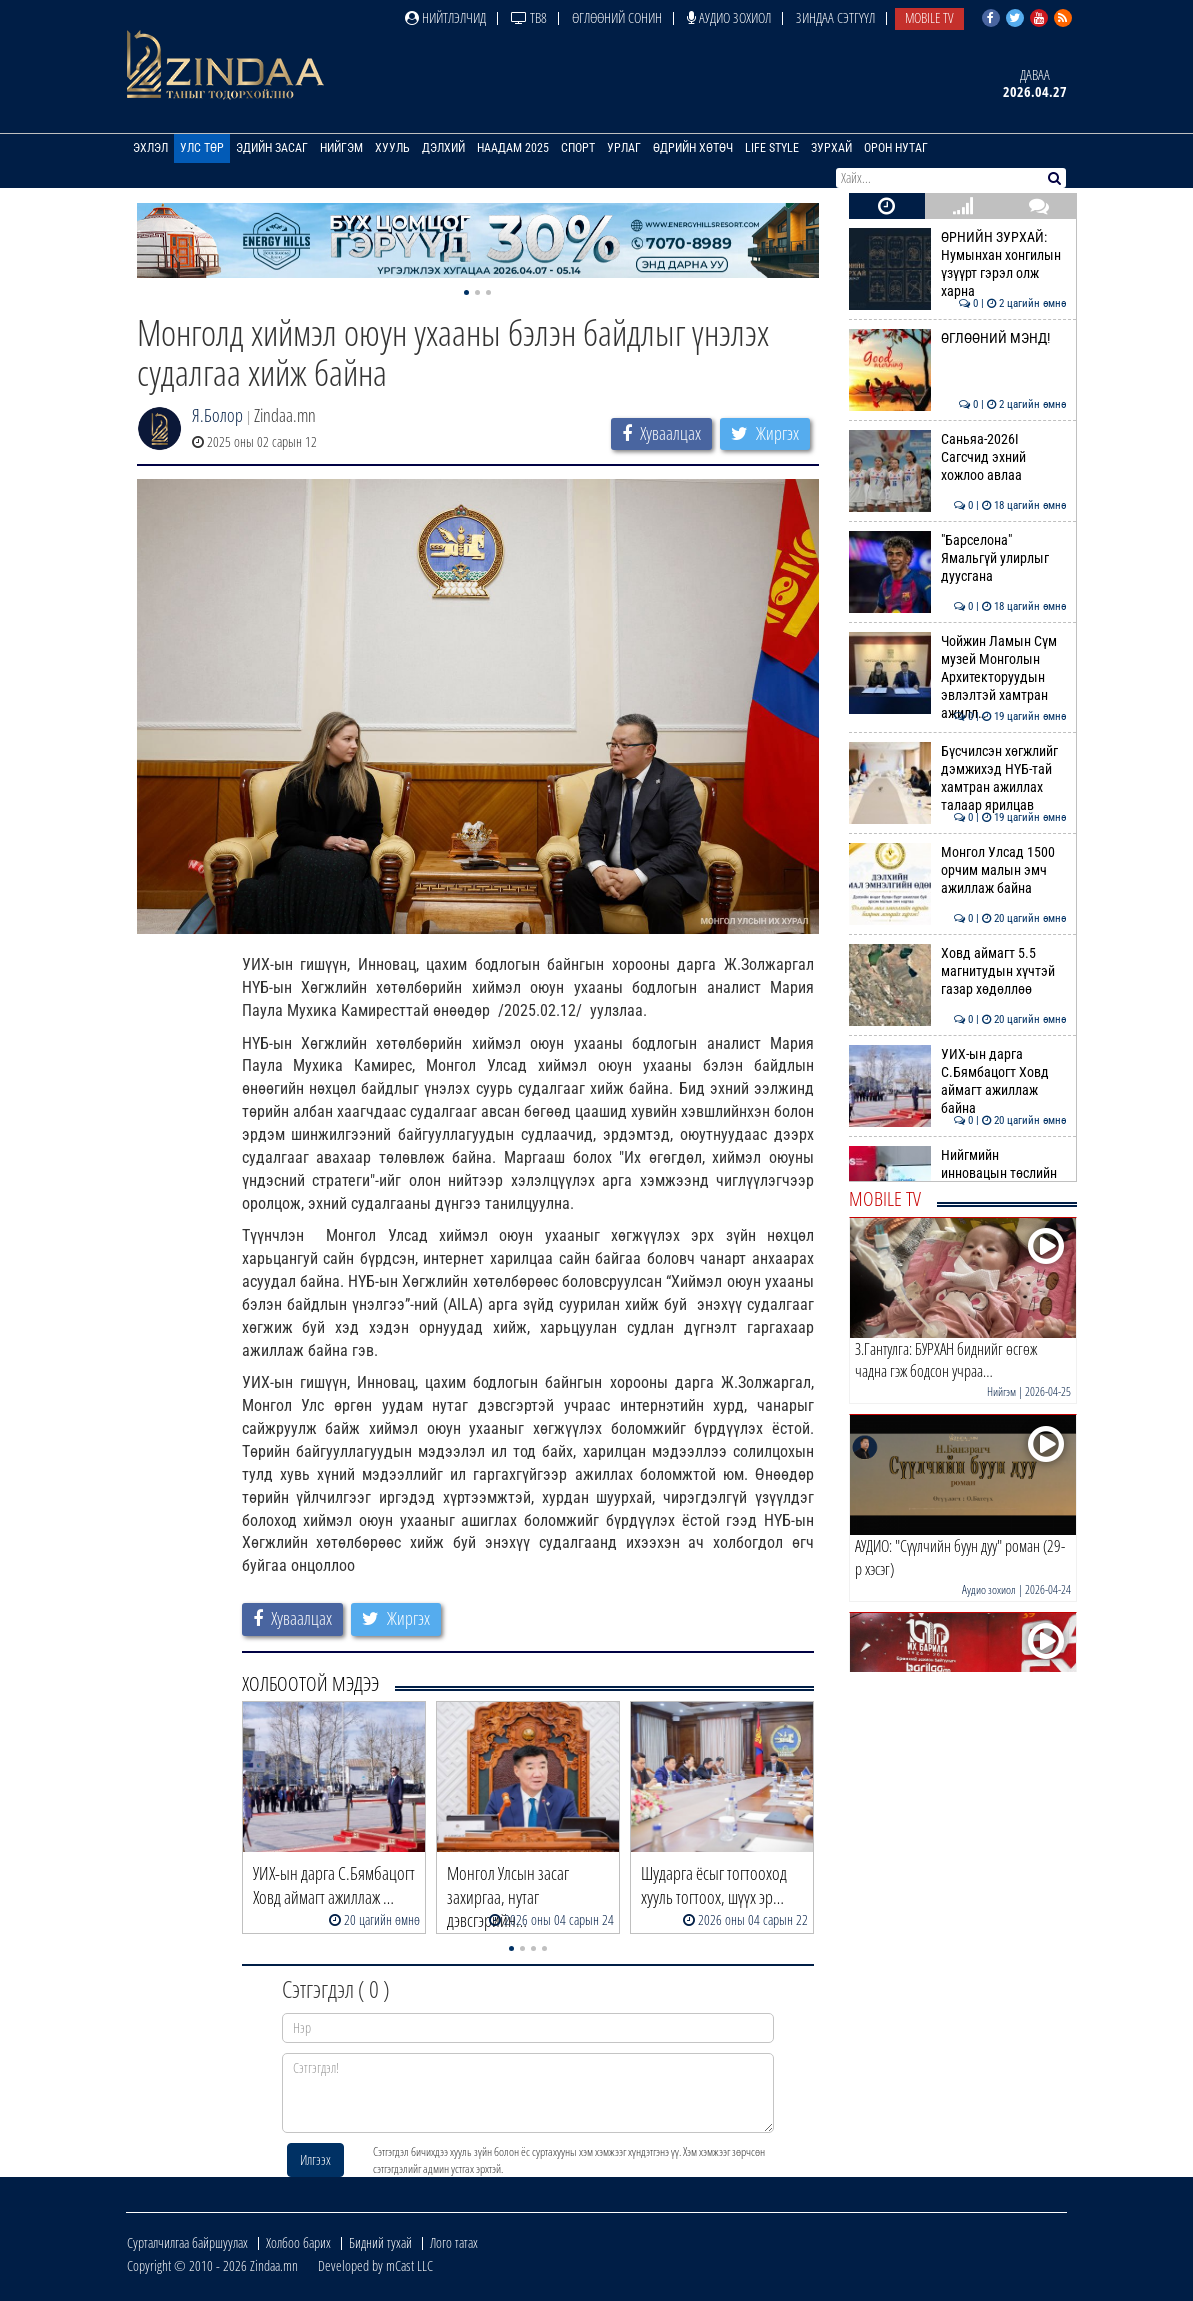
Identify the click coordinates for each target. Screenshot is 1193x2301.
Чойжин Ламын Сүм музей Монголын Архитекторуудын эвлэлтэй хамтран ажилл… (957, 677)
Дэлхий (443, 148)
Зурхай (831, 148)
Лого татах (454, 2242)
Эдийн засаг (272, 148)
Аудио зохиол (729, 17)
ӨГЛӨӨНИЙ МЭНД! (957, 338)
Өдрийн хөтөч (693, 148)
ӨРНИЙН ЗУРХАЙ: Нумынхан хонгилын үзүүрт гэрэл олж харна (957, 264)
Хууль (392, 148)
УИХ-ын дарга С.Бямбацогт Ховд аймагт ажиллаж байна (957, 1081)
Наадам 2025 (513, 148)
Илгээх (315, 2159)
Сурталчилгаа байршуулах (187, 2242)
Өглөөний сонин (617, 17)
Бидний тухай (380, 2242)
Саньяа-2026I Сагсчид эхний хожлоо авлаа (957, 457)
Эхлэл (150, 148)
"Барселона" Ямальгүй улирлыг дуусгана (957, 558)
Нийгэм (341, 148)
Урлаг (624, 148)
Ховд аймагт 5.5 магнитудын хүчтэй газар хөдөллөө (957, 971)
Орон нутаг (896, 148)
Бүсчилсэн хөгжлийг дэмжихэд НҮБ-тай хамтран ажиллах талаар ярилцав (957, 778)
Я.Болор (217, 415)
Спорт (578, 148)
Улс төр (202, 148)
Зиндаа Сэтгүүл (835, 17)
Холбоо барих (298, 2242)
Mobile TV (929, 17)
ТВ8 (529, 17)
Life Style (772, 148)
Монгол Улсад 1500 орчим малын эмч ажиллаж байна (957, 870)
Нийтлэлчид (445, 17)
